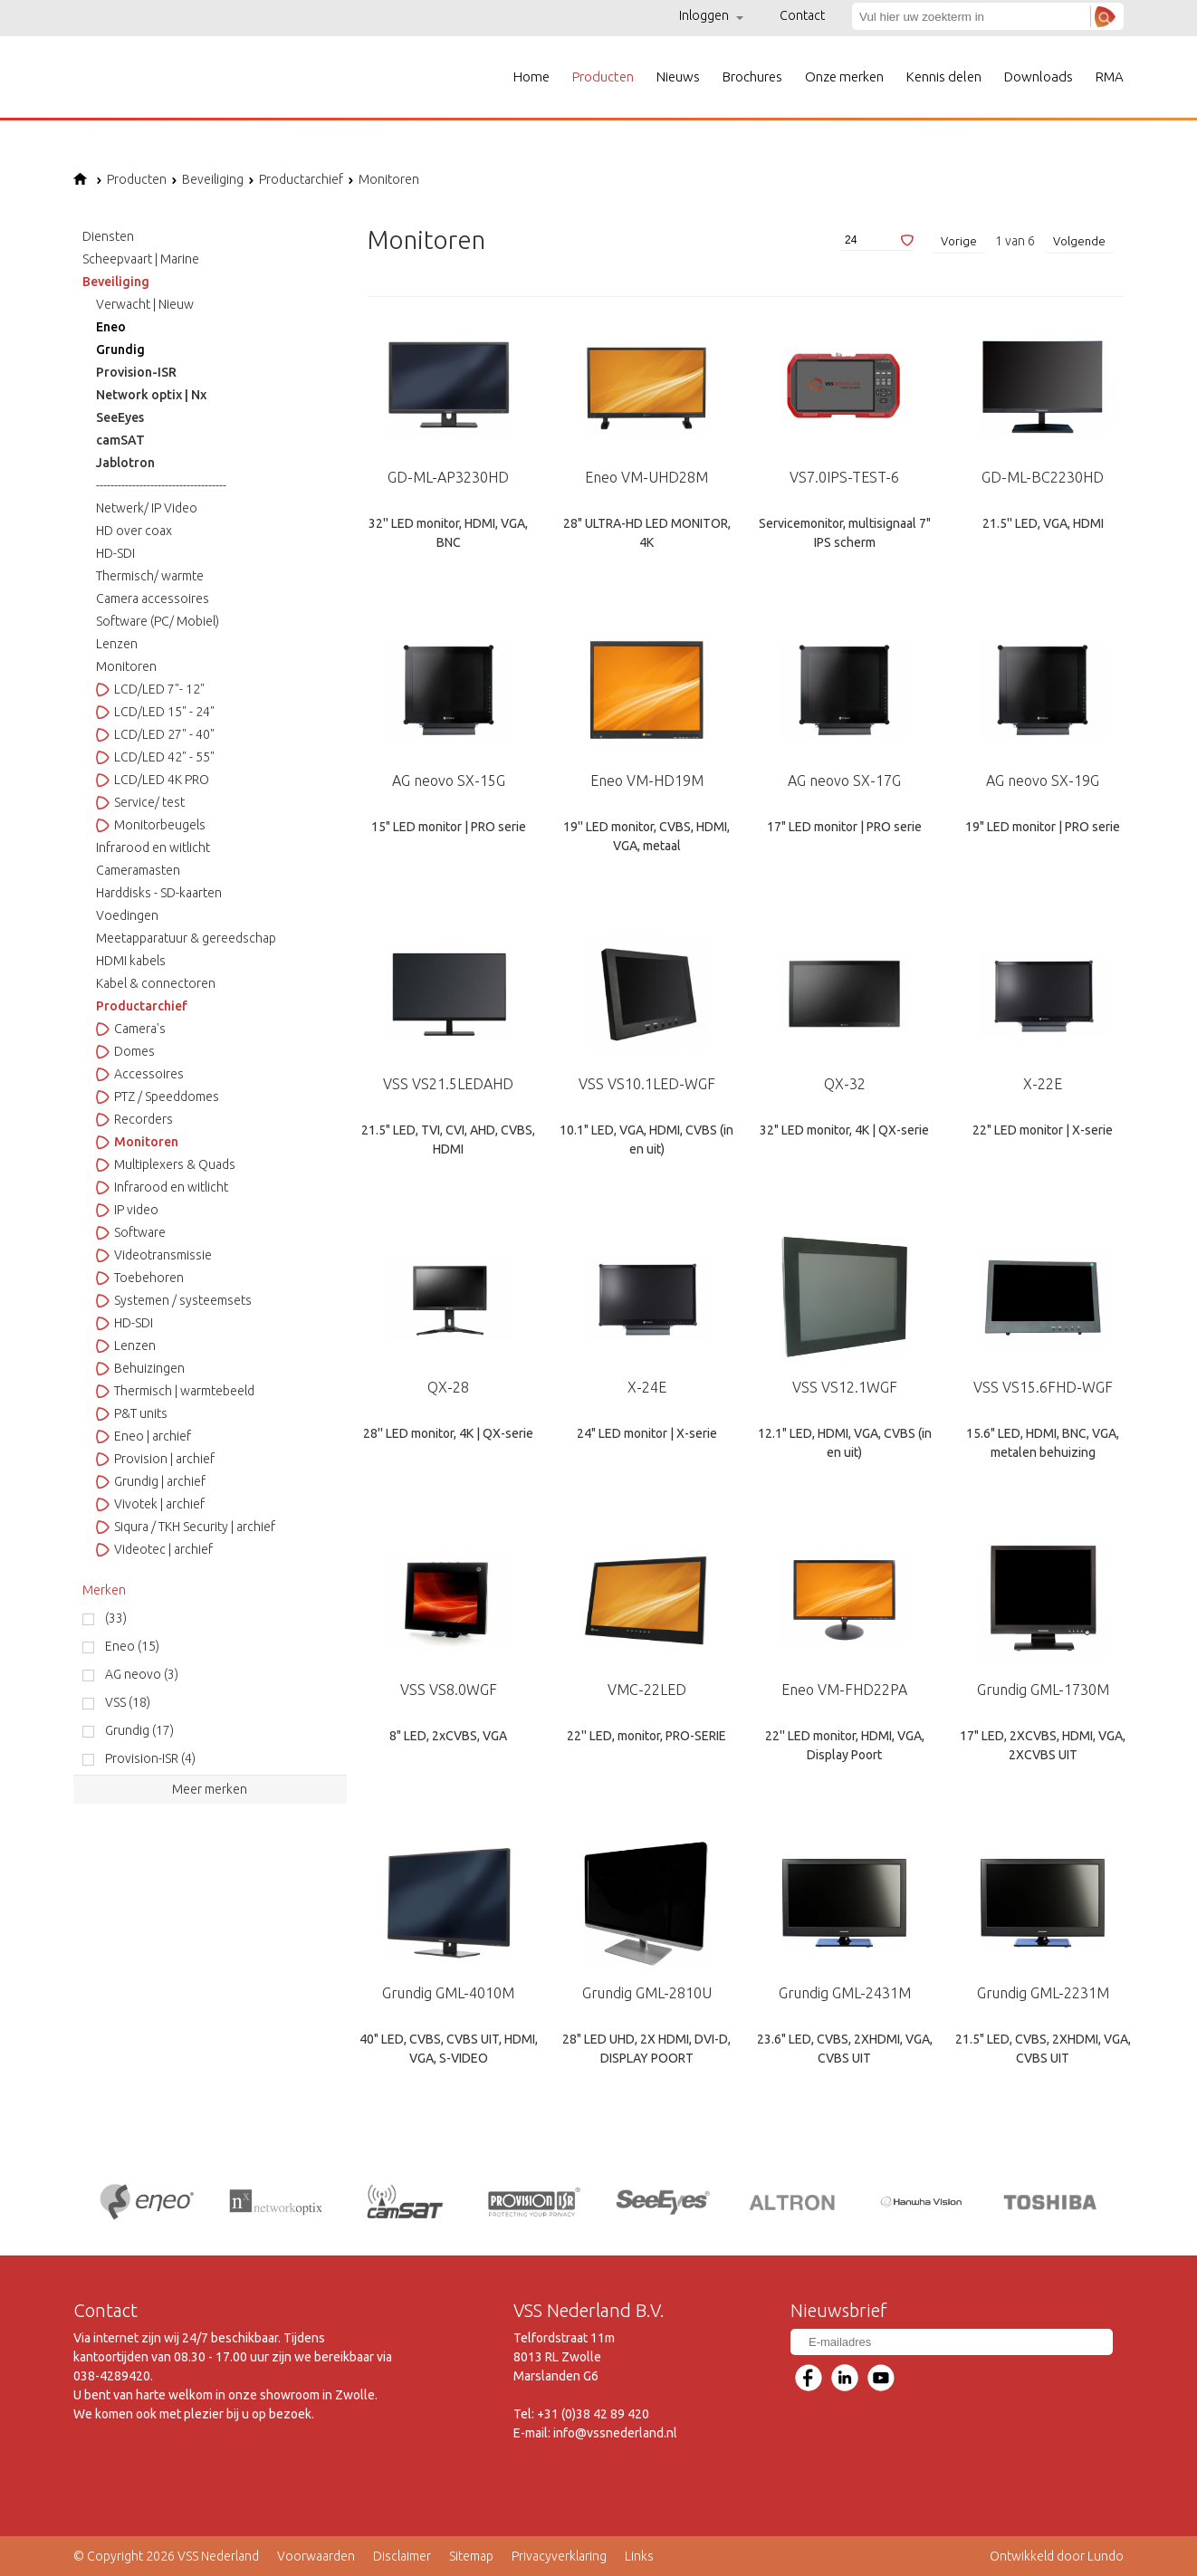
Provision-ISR (136, 372)
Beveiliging (207, 179)
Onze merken (844, 76)
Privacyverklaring (559, 2556)
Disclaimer (402, 2556)
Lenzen (117, 644)
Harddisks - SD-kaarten (159, 893)
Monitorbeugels (151, 825)
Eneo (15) (132, 1646)
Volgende (1079, 241)
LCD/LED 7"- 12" (150, 689)
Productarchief (295, 179)
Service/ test (140, 802)
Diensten (108, 236)
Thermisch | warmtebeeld (175, 1391)
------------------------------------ (161, 485)
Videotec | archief (154, 1549)
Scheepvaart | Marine (140, 259)
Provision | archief (155, 1458)
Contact (802, 15)
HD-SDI (115, 553)
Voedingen (127, 915)
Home (531, 76)
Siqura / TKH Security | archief (185, 1526)
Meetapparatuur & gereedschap (186, 938)
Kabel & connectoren (155, 983)
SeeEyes (120, 417)
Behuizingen (140, 1368)
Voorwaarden (316, 2556)
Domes (125, 1051)
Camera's (131, 1028)
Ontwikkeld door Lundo (1057, 2556)
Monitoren (383, 179)
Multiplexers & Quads (165, 1164)
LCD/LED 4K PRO (152, 779)
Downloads (1038, 76)
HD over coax (134, 530)
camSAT (120, 440)
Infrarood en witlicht (153, 847)
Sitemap (471, 2556)
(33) (116, 1618)
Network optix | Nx (151, 395)
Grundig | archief (151, 1481)
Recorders (134, 1119)
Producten (603, 76)
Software (131, 1232)
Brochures (752, 76)
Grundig (120, 349)
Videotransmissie (154, 1255)
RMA (1110, 76)
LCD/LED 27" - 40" (155, 734)
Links (639, 2556)
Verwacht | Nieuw (145, 304)
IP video (127, 1209)
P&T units (132, 1413)
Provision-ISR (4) (150, 1758)
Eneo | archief (143, 1436)
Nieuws (678, 76)
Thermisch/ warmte (150, 576)
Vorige (959, 241)
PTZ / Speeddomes (157, 1096)
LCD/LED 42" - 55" (155, 757)
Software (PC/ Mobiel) (157, 621)
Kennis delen (944, 76)
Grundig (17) (139, 1730)
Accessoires (140, 1074)
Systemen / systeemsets (174, 1300)
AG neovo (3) (141, 1674)
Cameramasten (138, 870)
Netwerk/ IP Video (146, 508)
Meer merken (209, 1789)
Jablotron (125, 462)
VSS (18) (127, 1702)
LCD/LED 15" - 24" (155, 711)
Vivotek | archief (150, 1504)
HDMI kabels (131, 960)
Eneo (111, 327)
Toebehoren (140, 1277)
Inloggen (711, 15)
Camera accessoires (152, 598)
